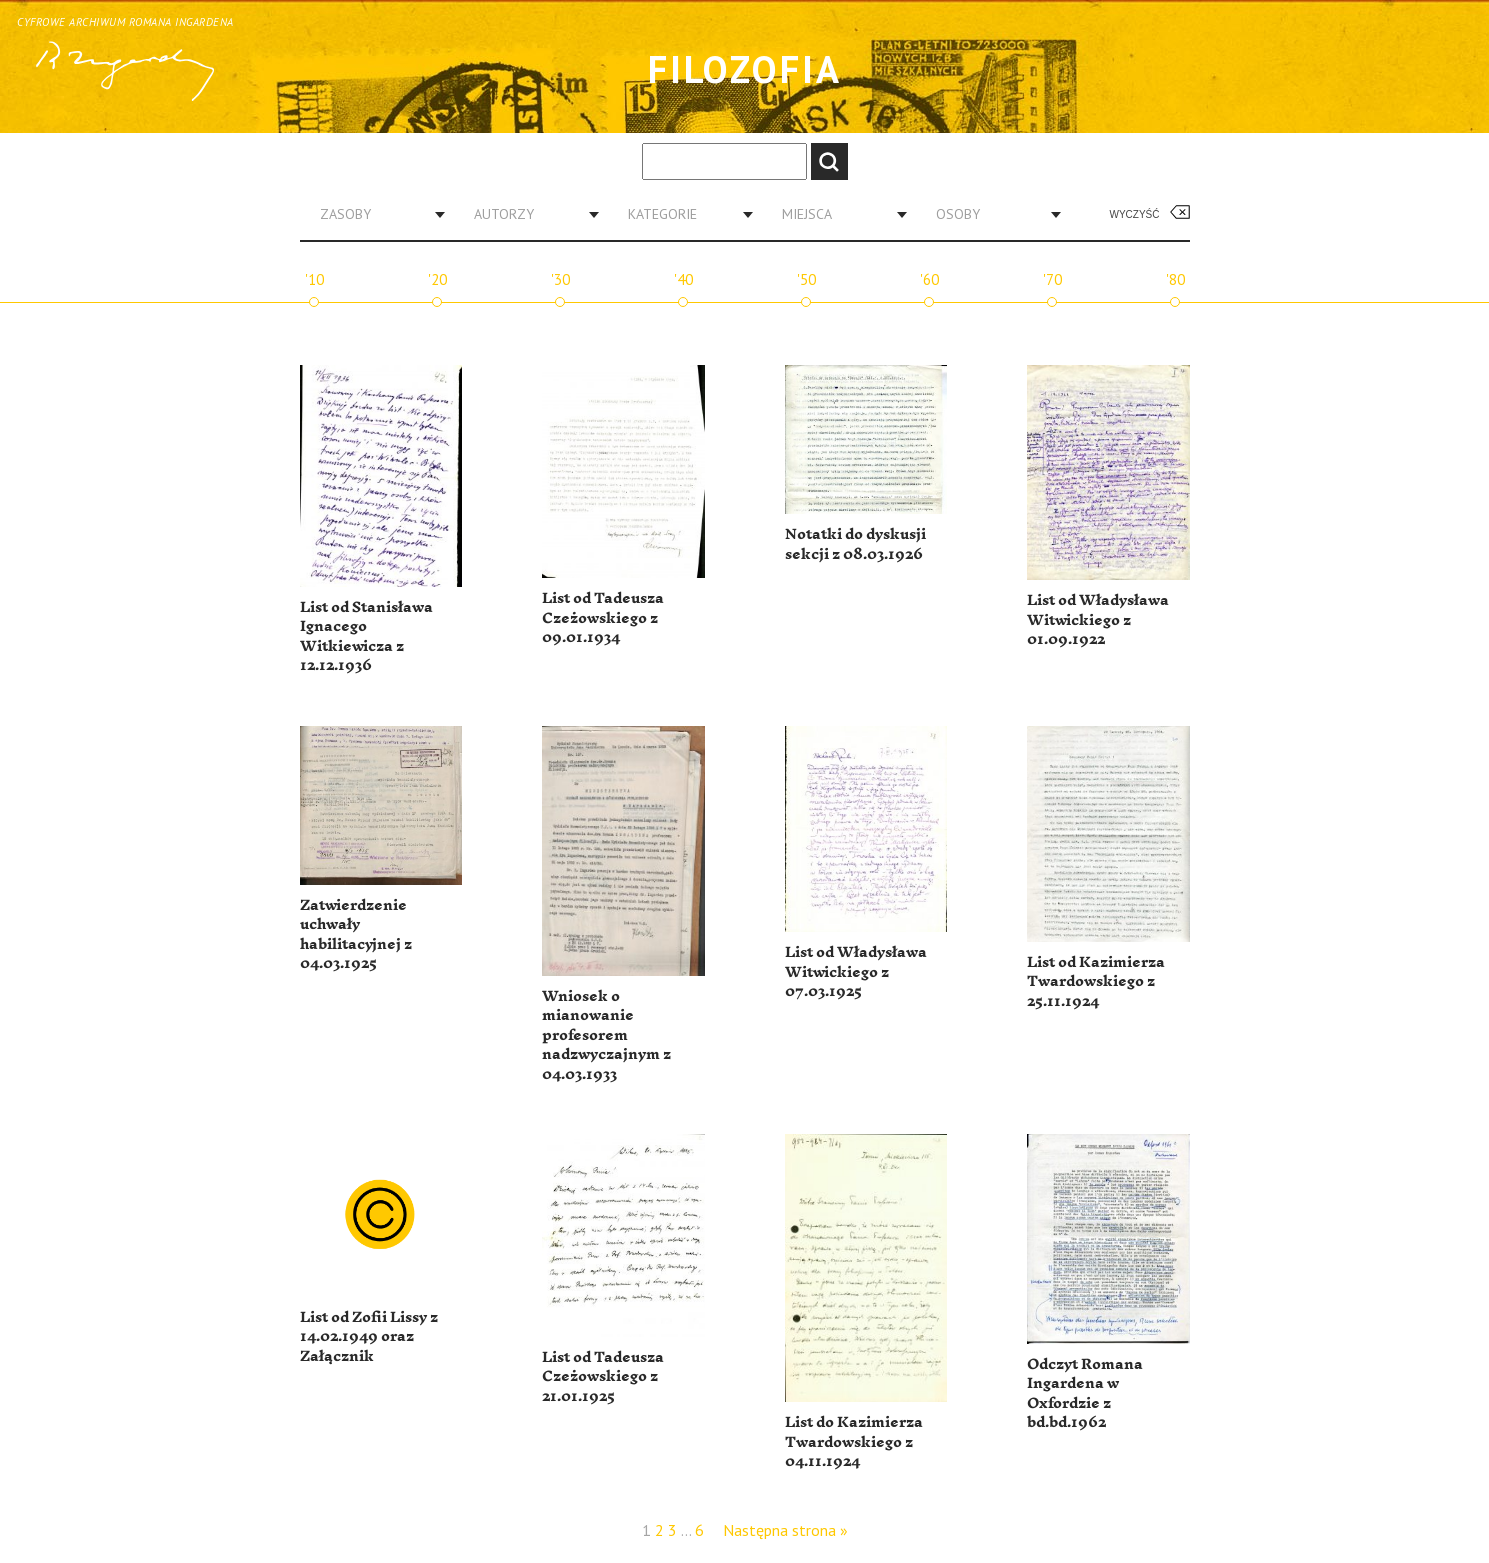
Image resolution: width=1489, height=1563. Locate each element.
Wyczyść (1135, 214)
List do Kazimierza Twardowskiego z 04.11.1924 (854, 1442)
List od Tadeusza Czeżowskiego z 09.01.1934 (603, 618)
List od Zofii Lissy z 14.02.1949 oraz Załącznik (369, 1337)
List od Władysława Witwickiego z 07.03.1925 (856, 972)
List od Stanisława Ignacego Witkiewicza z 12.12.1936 (366, 637)
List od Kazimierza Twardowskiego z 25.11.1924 (1096, 982)
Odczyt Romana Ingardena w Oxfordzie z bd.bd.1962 (1085, 1394)
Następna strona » (785, 1530)
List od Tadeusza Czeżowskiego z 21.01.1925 (603, 1377)
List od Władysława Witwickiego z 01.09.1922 (1098, 620)
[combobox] (375, 214)
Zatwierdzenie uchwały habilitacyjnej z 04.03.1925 (356, 935)
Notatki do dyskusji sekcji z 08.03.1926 (855, 544)
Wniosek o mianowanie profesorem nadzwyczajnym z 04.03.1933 (606, 1035)
